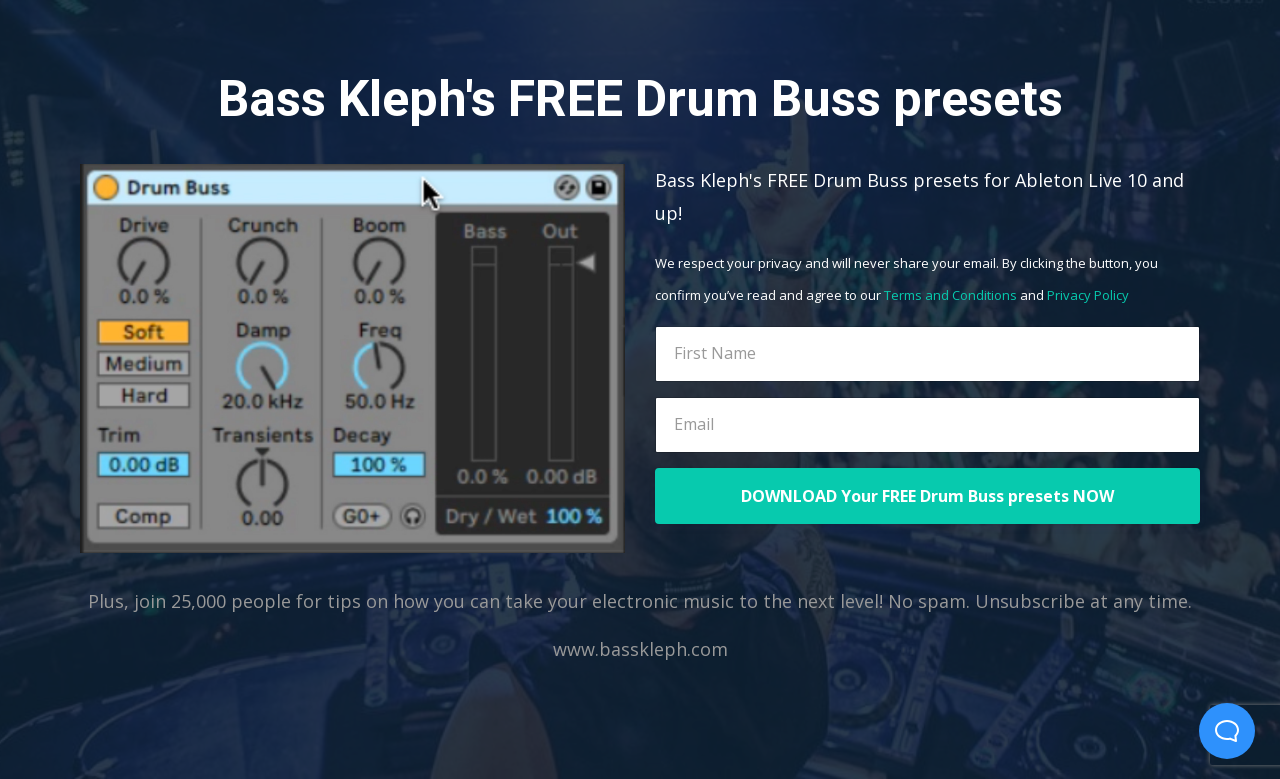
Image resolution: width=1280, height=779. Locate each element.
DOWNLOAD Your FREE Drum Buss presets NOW (927, 496)
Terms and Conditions (950, 295)
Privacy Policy (1088, 295)
